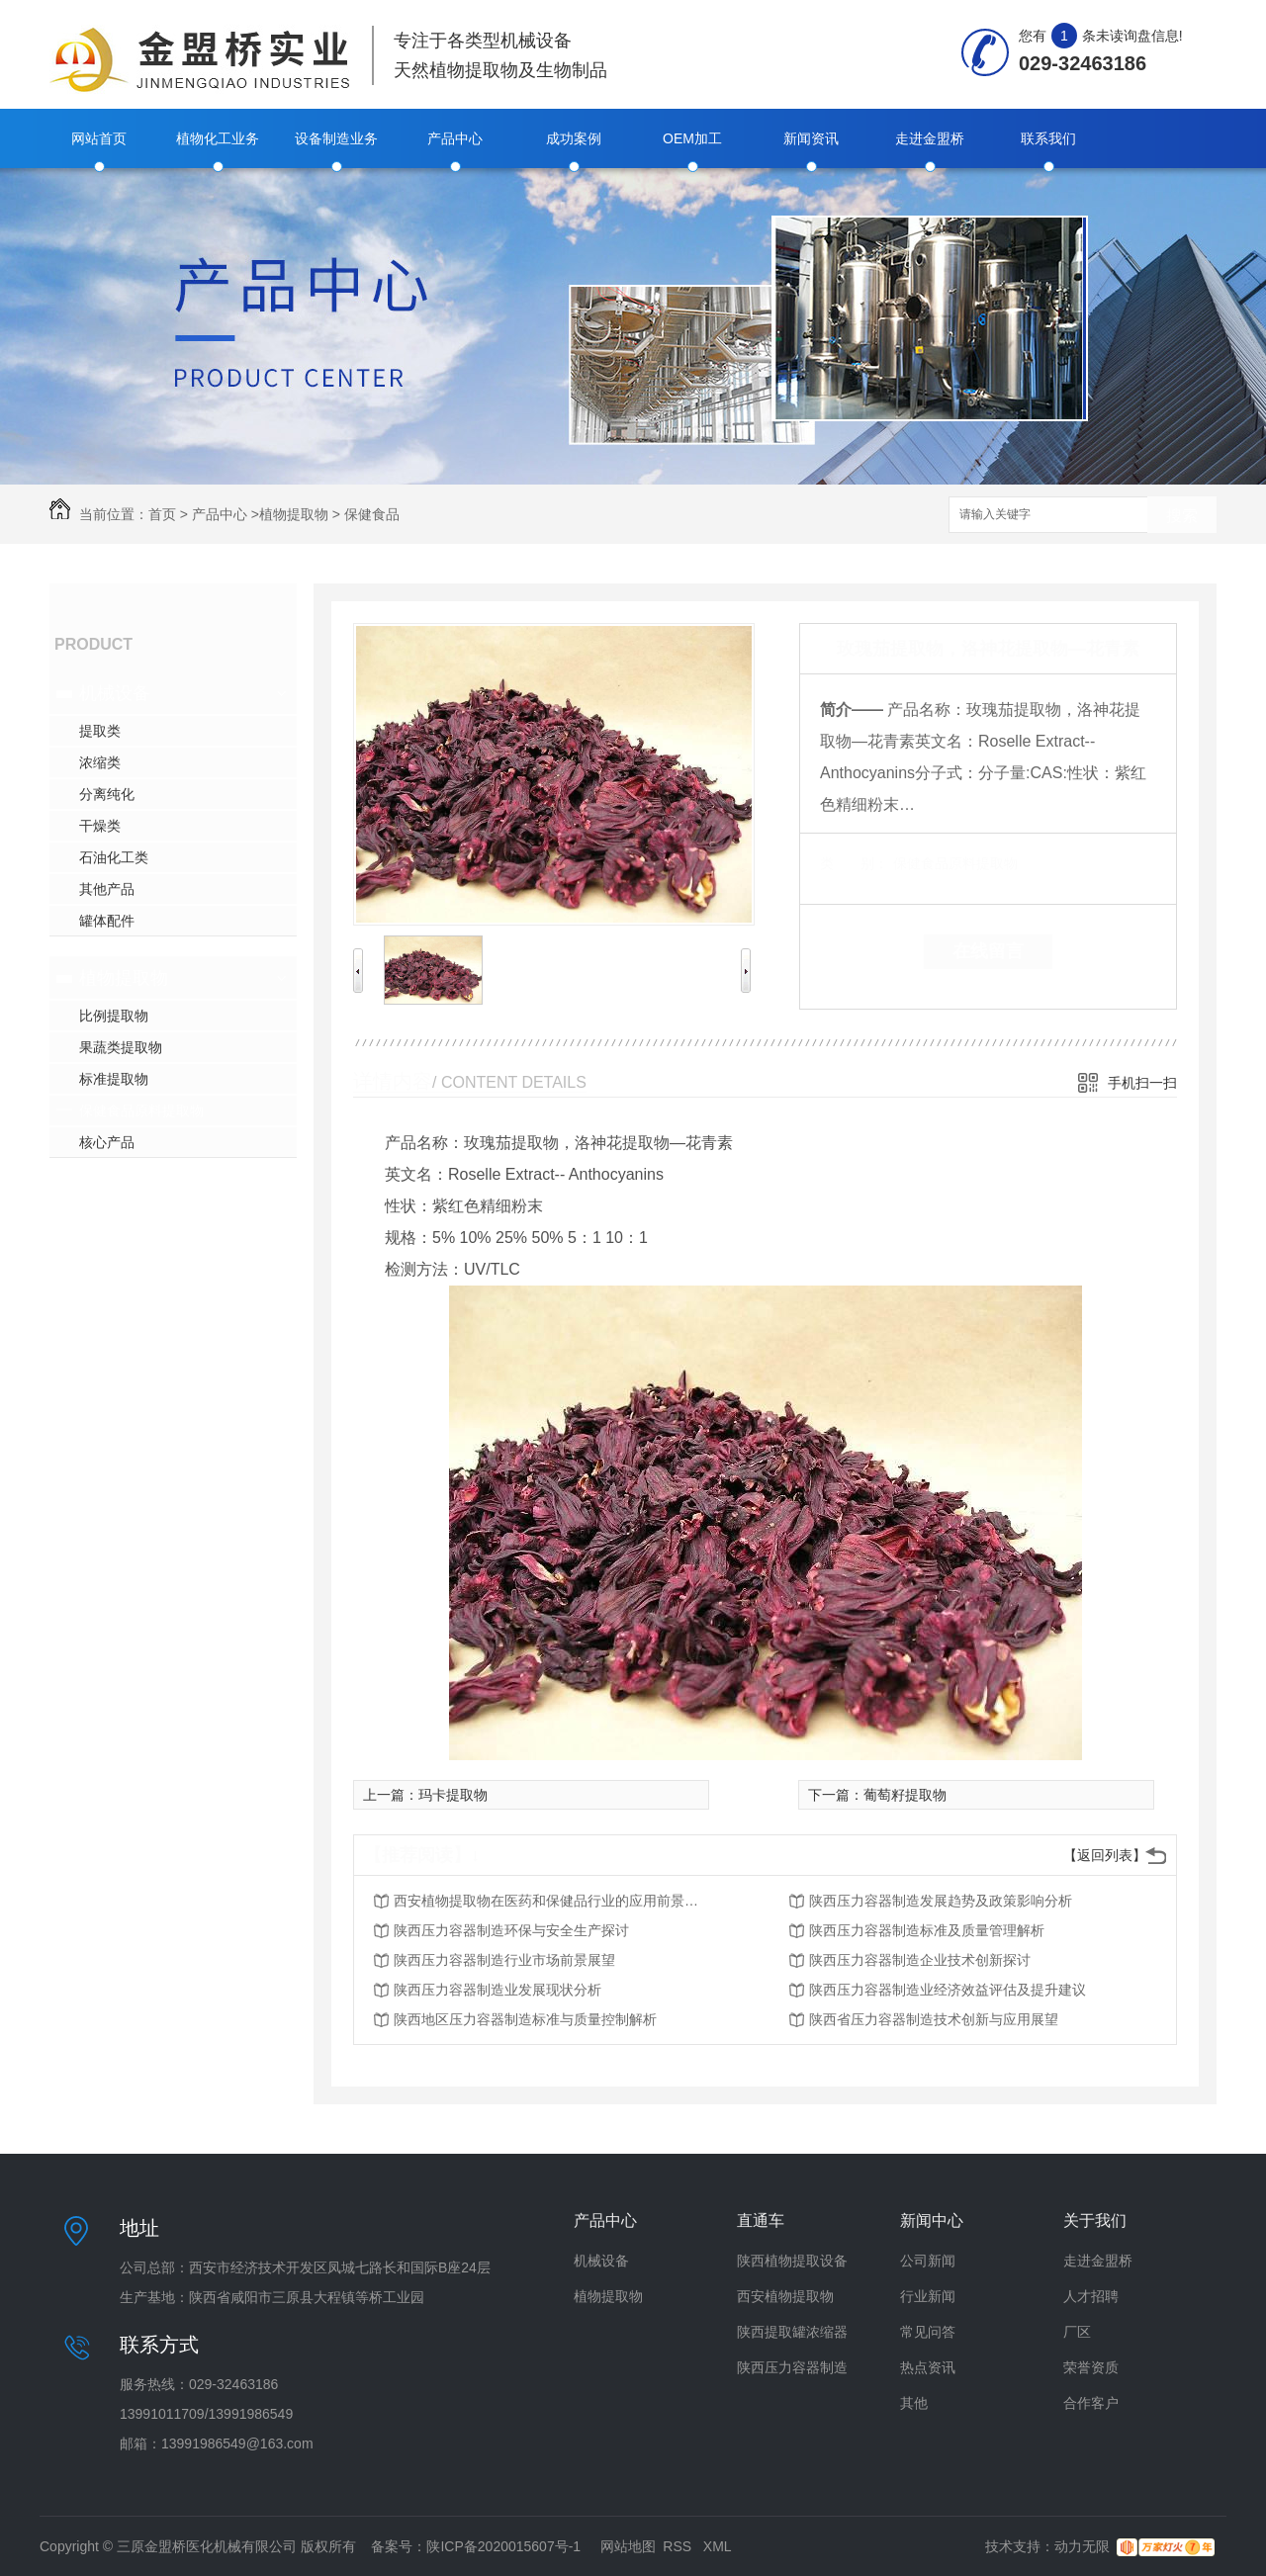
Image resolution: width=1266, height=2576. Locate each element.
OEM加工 (692, 138)
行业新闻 (927, 2296)
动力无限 (1082, 2546)
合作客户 (1091, 2403)
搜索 (1182, 515)
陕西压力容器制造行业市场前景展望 (504, 1960)
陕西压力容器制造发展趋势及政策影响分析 (940, 1901)
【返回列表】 (1104, 1855)
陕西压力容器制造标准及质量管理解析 (926, 1930)
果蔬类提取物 (120, 1047)
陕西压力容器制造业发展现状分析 (497, 1990)
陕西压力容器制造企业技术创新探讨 (920, 1960)
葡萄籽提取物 (905, 1795)
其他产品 (107, 889)
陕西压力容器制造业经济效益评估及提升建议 (947, 1990)
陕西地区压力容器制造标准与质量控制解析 (525, 2019)
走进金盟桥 (929, 138)
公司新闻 (927, 2260)
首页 (162, 514)
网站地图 (628, 2546)
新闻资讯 (811, 138)
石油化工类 (113, 857)
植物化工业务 (217, 138)
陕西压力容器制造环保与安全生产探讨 (511, 1930)
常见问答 (927, 2332)
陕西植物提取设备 (792, 2260)
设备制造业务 (336, 138)
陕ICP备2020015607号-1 (503, 2546)
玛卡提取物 (453, 1795)
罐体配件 (107, 921)
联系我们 (1048, 138)
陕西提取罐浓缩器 (792, 2332)
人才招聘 (1091, 2296)
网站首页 (99, 138)
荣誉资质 (1091, 2367)
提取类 (100, 731)
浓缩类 (100, 762)
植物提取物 (293, 514)
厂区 (1077, 2332)
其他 (914, 2403)
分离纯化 (107, 794)
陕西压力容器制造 (792, 2367)
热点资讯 (927, 2367)
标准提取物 (113, 1079)
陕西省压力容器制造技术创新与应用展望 (933, 2019)
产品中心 (455, 138)
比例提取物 (113, 1015)
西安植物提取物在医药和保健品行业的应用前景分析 (552, 1901)
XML (717, 2546)
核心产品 (107, 1142)
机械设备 (114, 693)
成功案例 (573, 138)
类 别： (854, 863)
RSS (679, 2546)
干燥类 (100, 826)
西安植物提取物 (785, 2296)
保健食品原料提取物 (141, 1110)
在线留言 (988, 951)
